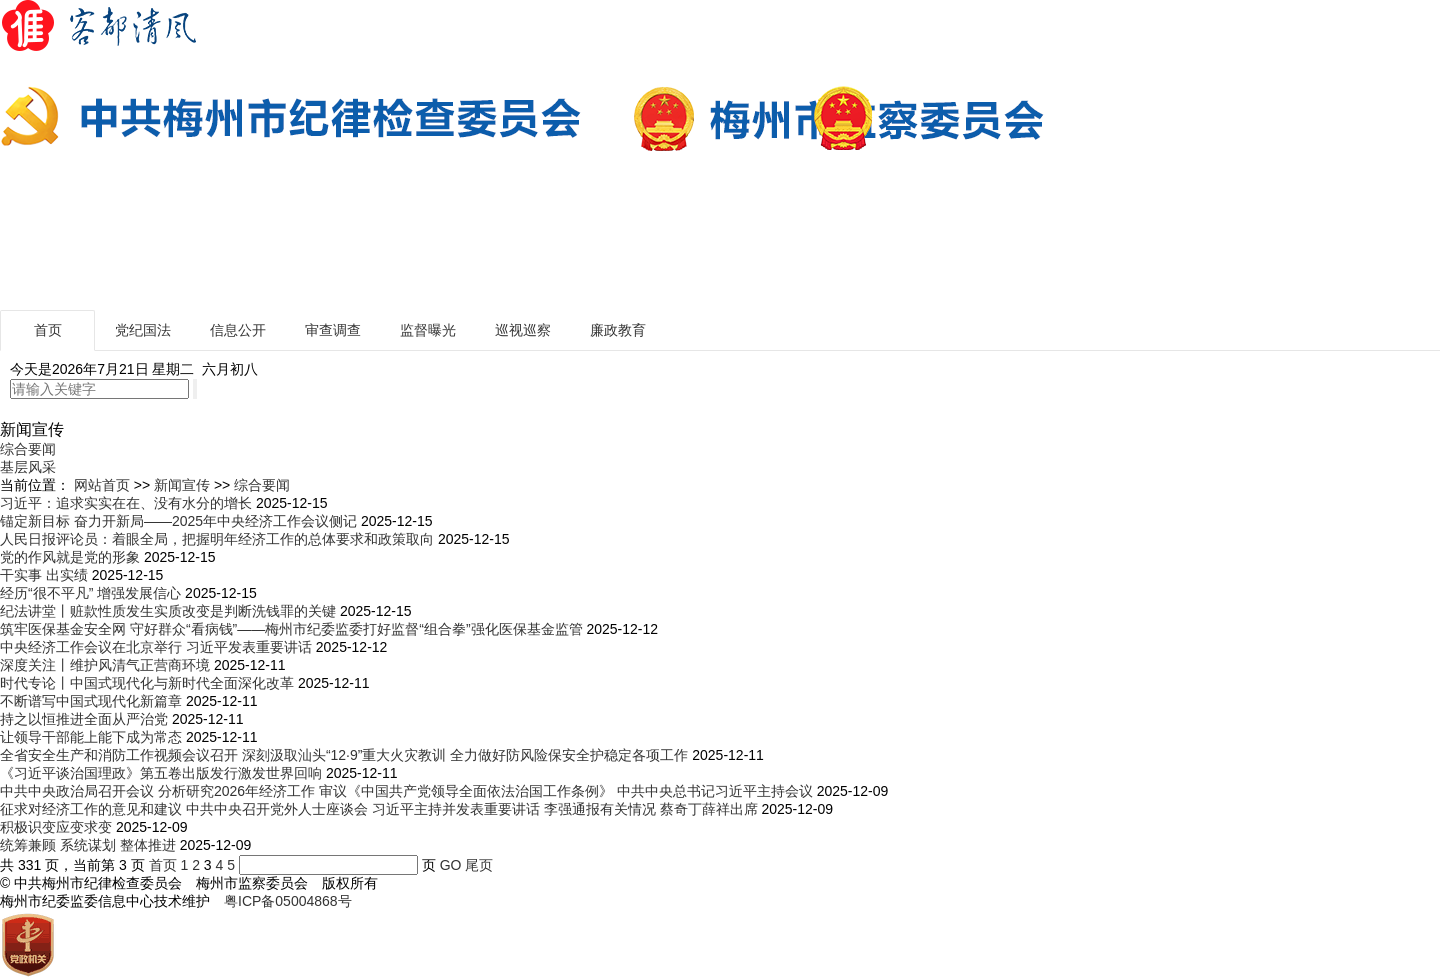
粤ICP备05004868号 (288, 901)
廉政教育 (618, 330)
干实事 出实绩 (44, 575)
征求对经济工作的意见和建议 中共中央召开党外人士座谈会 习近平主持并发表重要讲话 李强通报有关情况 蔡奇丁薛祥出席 (379, 809)
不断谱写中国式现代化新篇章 (91, 701)
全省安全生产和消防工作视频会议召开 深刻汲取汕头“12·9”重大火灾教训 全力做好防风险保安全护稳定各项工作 (344, 755)
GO (451, 865)
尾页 (479, 865)
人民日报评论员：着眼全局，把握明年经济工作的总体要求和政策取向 (217, 539)
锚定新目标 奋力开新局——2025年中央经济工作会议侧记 (178, 521)
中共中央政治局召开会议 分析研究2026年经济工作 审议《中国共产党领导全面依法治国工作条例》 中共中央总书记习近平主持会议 (406, 791)
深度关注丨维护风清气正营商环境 (105, 665)
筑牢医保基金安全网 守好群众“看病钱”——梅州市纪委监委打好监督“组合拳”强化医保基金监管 (291, 629)
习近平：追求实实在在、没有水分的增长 (126, 503)
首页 (48, 330)
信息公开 (238, 330)
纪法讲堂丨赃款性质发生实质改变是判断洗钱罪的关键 (168, 611)
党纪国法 (143, 330)
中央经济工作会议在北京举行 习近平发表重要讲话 (156, 647)
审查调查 (333, 330)
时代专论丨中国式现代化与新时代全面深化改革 (147, 683)
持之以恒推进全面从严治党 (84, 719)
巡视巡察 (523, 330)
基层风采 (28, 467)
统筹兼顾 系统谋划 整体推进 (88, 845)
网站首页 (102, 485)
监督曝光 (428, 330)
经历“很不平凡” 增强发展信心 (90, 593)
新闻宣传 (182, 485)
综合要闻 (28, 449)
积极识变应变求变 (56, 827)
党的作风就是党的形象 (70, 557)
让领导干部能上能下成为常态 (91, 737)
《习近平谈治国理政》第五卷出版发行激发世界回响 (161, 773)
